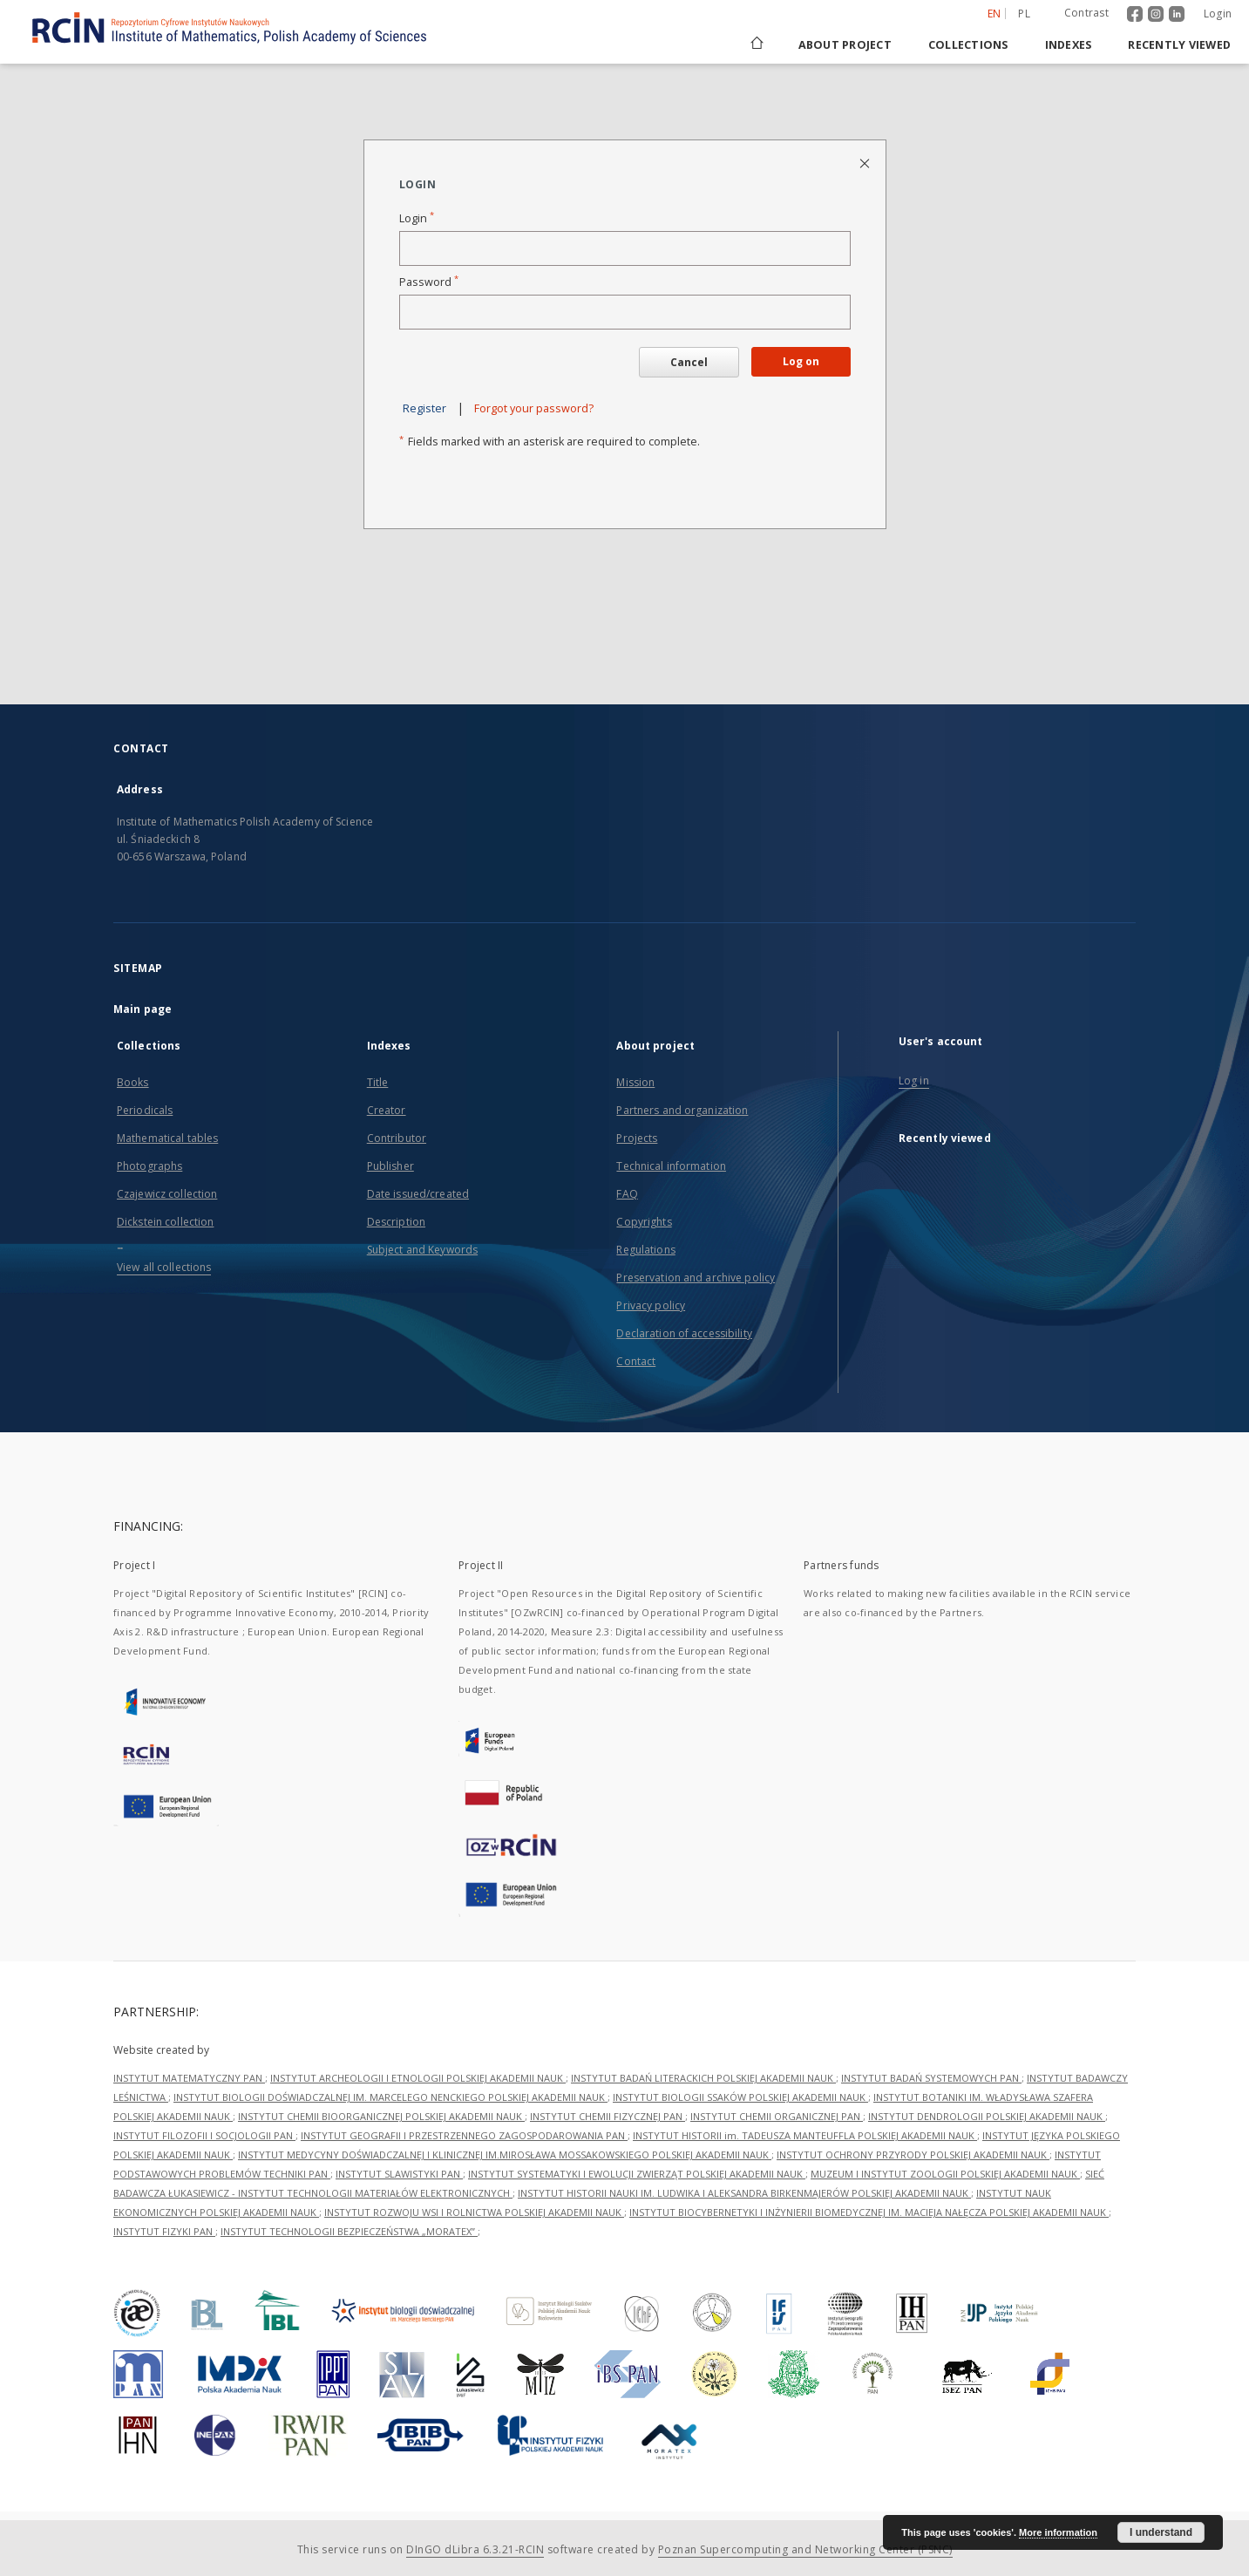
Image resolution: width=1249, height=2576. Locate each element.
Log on (801, 361)
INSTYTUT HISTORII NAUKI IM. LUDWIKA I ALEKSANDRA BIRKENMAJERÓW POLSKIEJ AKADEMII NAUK (744, 2192)
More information (1058, 2532)
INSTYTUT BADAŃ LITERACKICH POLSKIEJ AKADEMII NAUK (703, 2077)
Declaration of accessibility (683, 1333)
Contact (635, 1361)
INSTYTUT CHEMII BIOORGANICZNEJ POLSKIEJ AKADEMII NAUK (381, 2116)
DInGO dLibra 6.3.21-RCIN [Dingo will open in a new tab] (475, 2549)
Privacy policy (650, 1305)
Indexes (1068, 44)
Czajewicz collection (167, 1193)
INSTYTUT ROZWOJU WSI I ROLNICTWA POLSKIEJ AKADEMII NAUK (474, 2212)
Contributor (396, 1138)
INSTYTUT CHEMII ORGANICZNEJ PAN (776, 2116)
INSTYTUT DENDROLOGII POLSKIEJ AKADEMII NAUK (986, 2116)
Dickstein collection (165, 1221)
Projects (636, 1138)
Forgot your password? (534, 408)
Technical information (671, 1166)
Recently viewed (1179, 44)
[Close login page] (865, 162)
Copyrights (643, 1221)
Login (1218, 13)
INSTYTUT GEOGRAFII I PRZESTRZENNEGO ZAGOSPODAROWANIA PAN (464, 2135)
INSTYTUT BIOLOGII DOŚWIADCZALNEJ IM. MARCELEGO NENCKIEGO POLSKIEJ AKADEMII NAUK (390, 2097)
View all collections (164, 1267)
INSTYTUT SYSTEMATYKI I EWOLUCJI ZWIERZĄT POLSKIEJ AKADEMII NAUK (636, 2173)
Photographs (149, 1166)
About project (845, 44)
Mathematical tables (167, 1138)
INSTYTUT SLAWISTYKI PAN (399, 2173)
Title (378, 1082)
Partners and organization (682, 1110)
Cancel (689, 362)
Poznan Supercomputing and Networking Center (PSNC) (805, 2549)
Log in (914, 1080)
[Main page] (755, 45)
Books (133, 1082)
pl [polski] (1024, 13)
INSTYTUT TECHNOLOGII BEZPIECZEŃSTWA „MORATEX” (349, 2231)
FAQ (626, 1193)
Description (396, 1221)
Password (428, 282)
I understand (1161, 2532)
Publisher (390, 1166)
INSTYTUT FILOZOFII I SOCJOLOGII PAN (204, 2135)
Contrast (1086, 12)
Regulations (645, 1249)
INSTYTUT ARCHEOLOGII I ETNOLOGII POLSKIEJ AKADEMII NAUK (418, 2077)
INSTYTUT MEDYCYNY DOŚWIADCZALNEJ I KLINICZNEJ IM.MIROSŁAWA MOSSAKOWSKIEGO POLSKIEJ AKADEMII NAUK (504, 2154)
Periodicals (145, 1110)
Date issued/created (418, 1193)
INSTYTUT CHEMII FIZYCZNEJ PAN (607, 2116)
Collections (968, 44)
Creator (386, 1110)
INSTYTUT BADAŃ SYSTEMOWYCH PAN (931, 2077)
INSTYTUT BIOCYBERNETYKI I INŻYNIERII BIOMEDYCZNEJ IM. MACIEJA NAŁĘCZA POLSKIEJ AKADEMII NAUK (869, 2212)
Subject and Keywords (422, 1249)
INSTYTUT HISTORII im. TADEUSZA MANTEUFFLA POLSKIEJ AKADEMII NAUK (805, 2135)
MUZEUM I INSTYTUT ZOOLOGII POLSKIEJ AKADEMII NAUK (945, 2173)
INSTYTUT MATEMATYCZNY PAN (189, 2077)
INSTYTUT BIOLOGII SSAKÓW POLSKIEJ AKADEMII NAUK (740, 2097)
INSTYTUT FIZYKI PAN (164, 2231)
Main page (142, 1009)
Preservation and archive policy (695, 1277)
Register (424, 408)
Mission (635, 1082)
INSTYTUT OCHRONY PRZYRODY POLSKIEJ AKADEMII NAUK (913, 2154)
